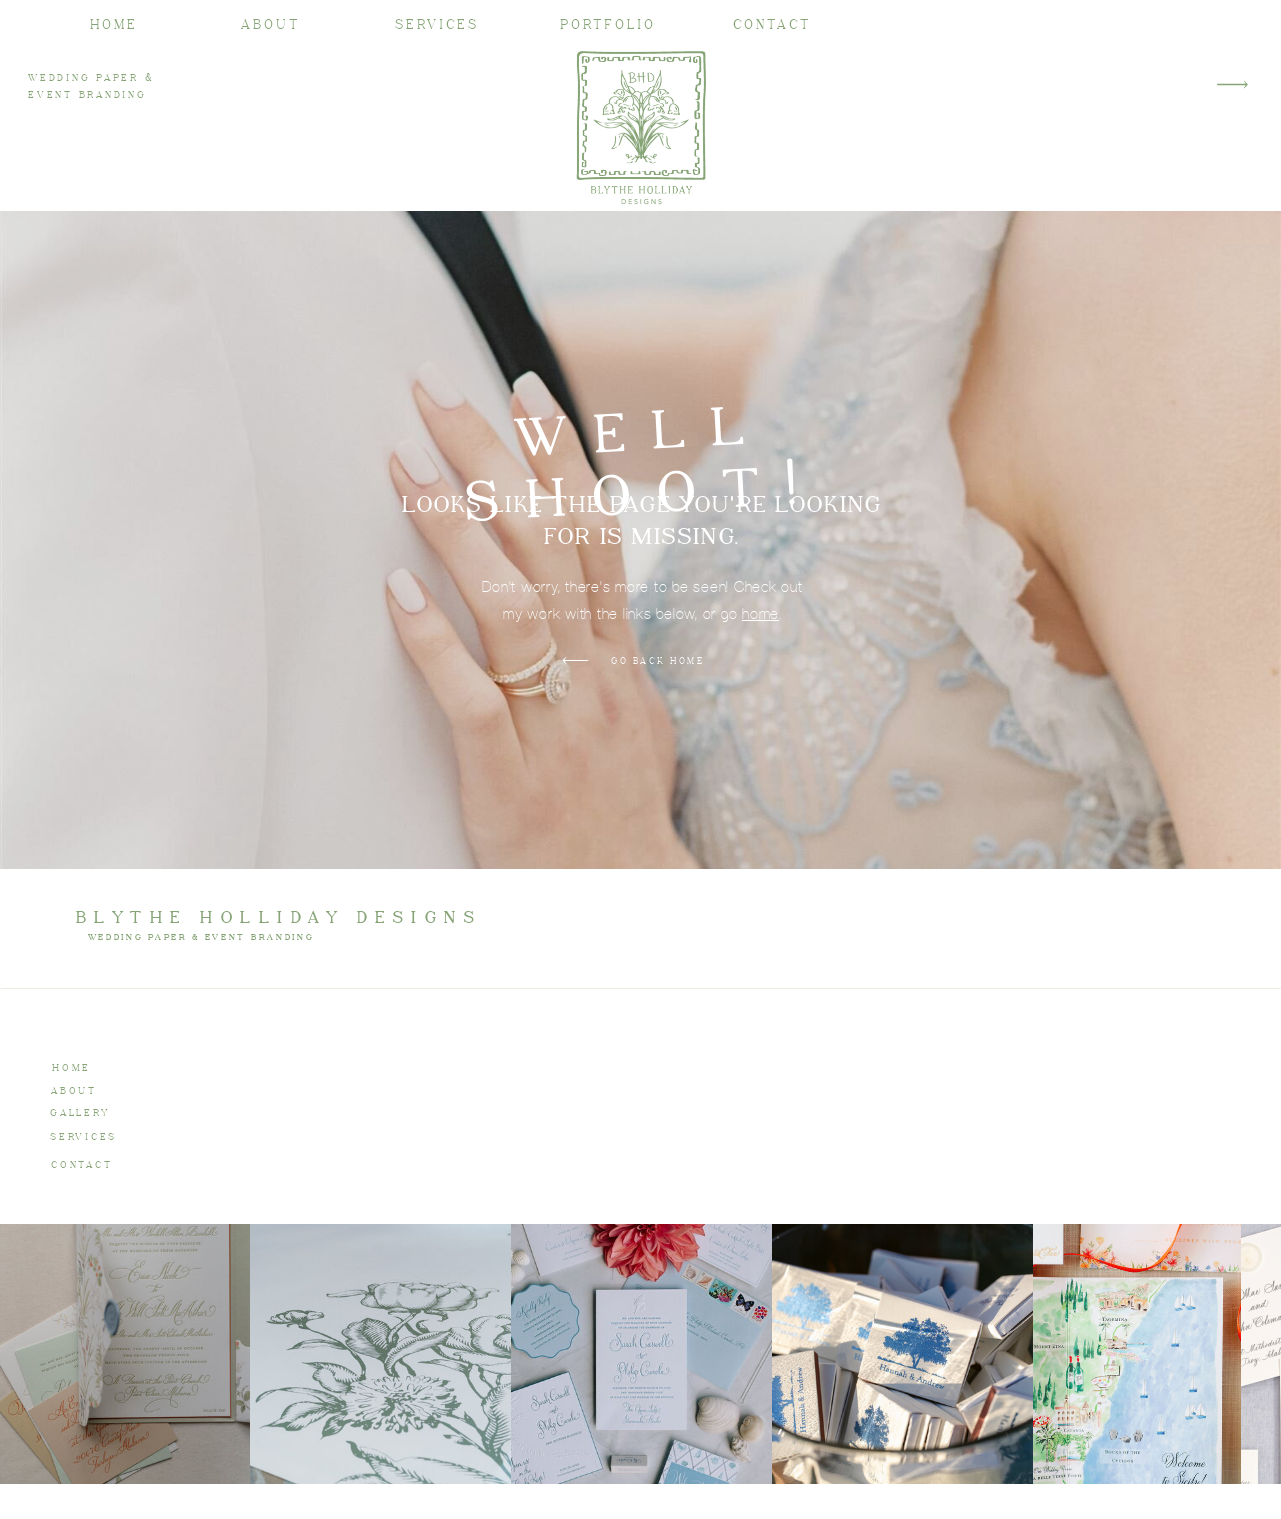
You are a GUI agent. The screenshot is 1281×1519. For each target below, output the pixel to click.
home (760, 613)
